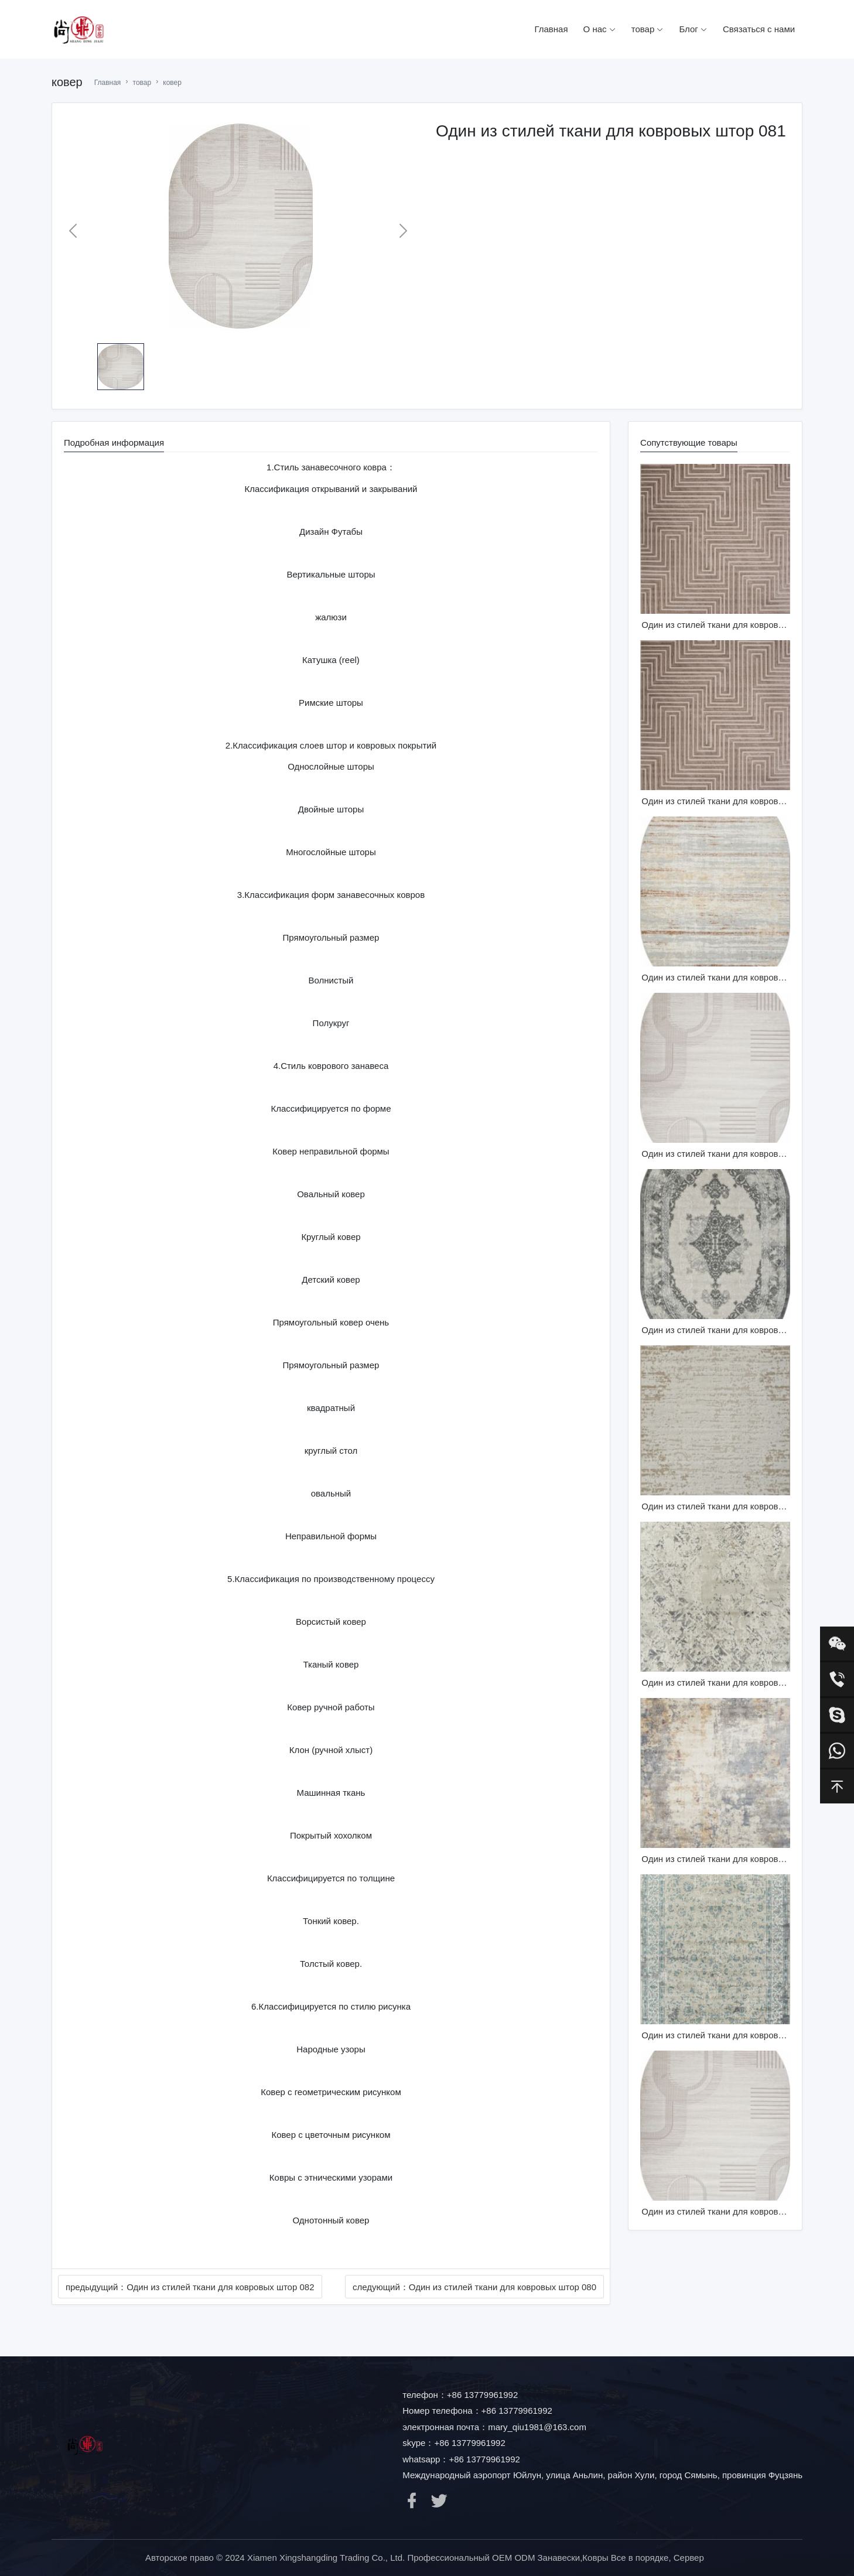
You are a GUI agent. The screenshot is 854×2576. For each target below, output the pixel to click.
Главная (551, 29)
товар (647, 29)
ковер (172, 82)
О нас (599, 29)
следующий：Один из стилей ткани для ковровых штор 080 (474, 2287)
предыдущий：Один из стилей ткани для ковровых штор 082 (190, 2287)
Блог (693, 29)
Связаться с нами (759, 29)
